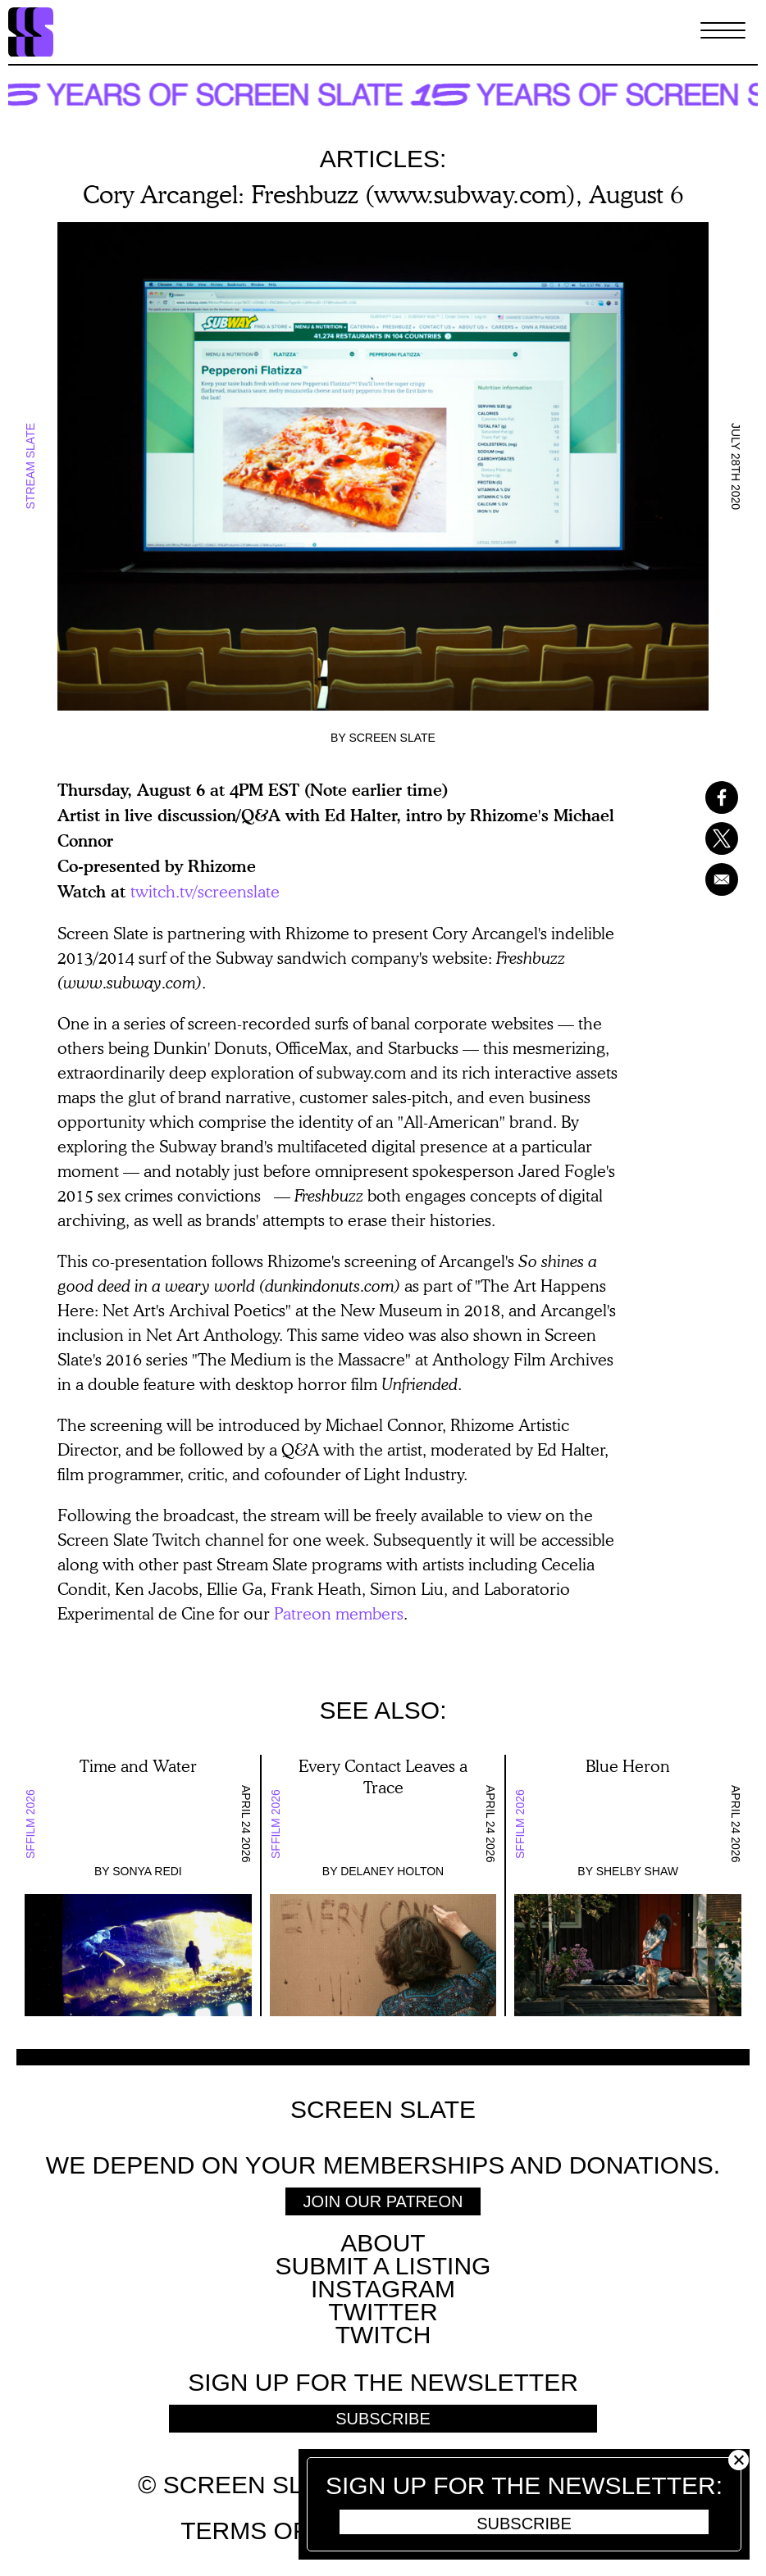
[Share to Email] (712, 879)
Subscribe (524, 2524)
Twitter (382, 2311)
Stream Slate (30, 466)
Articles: (383, 158)
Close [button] (738, 2460)
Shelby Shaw (637, 1871)
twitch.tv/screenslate (205, 891)
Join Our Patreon (383, 2201)
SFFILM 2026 (30, 1824)
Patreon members (339, 1613)
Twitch (383, 2334)
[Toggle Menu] (723, 32)
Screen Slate (392, 737)
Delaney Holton (392, 1871)
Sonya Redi (147, 1871)
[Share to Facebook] (712, 797)
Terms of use (272, 2530)
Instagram (383, 2288)
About (382, 2242)
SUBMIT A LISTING (383, 2265)
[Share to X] (712, 838)
